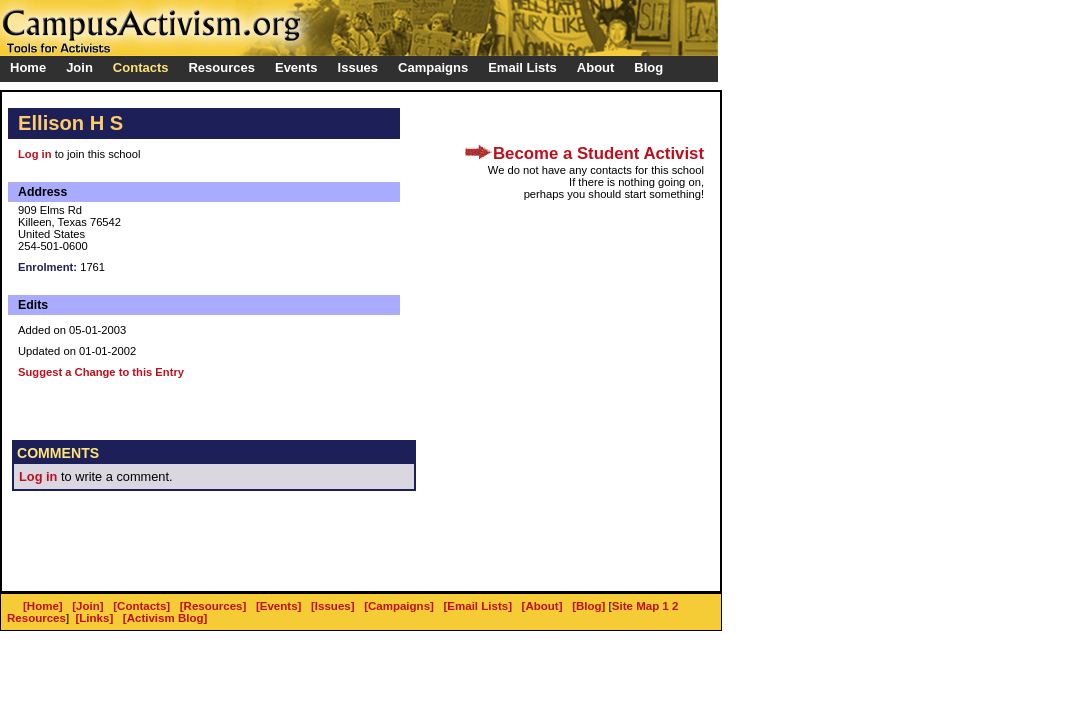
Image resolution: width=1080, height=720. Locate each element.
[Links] (95, 618)
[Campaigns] (399, 606)
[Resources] (213, 606)
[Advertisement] (246, 551)
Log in (35, 154)
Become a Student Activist (598, 153)
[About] (542, 606)
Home (28, 67)
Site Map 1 (640, 606)
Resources (36, 618)
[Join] (87, 606)
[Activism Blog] (165, 618)
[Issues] (333, 606)
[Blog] (588, 606)
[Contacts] (141, 606)
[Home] (43, 606)
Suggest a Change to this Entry (101, 372)
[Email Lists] (478, 606)
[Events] (278, 606)
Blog (648, 67)
